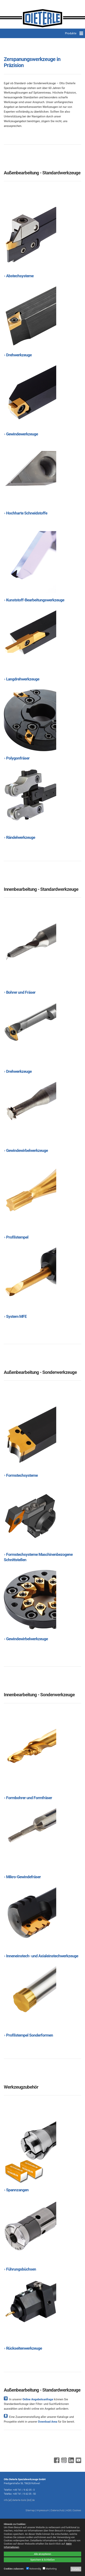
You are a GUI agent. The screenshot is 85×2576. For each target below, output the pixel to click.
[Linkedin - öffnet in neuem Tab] (70, 2462)
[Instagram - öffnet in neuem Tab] (63, 2462)
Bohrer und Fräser (20, 992)
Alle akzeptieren (42, 2554)
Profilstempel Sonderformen (29, 2035)
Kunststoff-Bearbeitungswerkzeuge (35, 600)
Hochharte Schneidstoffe (26, 513)
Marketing (50, 2568)
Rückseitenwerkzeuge (24, 2348)
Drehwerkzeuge (19, 355)
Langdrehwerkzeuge (22, 679)
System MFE (16, 1316)
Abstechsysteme (20, 275)
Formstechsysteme (22, 1475)
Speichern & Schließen (42, 2559)
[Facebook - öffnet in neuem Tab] (56, 2462)
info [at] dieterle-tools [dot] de (19, 2500)
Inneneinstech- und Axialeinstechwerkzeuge (42, 1955)
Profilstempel (17, 1237)
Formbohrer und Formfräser (29, 1797)
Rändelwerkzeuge (20, 837)
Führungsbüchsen (21, 2269)
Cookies (77, 2510)
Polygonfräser (18, 758)
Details (76, 2569)
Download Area (47, 2421)
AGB (68, 2510)
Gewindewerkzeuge (22, 434)
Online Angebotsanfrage (37, 2399)
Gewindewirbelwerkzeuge (27, 1150)
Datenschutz (57, 2510)
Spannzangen (17, 2189)
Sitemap (30, 2510)
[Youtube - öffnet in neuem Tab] (78, 2462)
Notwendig (33, 2568)
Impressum (42, 2510)
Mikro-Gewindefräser (23, 1876)
